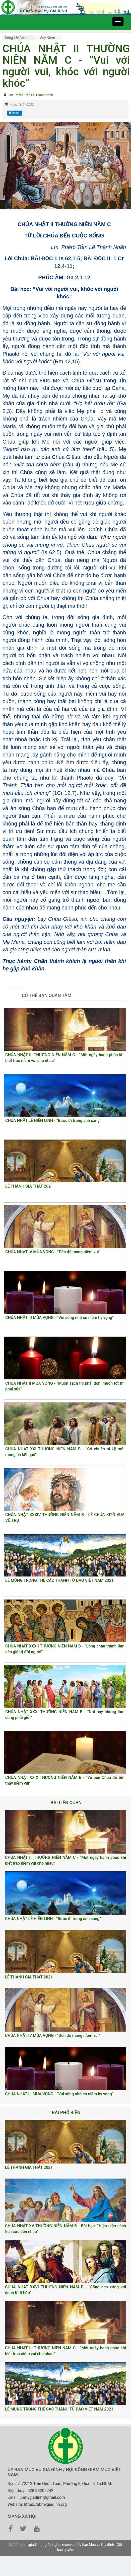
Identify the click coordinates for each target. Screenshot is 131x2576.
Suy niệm (47, 38)
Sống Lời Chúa (16, 38)
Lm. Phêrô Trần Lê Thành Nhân (30, 95)
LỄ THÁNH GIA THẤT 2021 (29, 1977)
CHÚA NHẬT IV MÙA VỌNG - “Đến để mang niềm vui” (52, 2035)
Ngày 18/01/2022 (22, 104)
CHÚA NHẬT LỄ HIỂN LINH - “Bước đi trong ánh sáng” (53, 1918)
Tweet (14, 113)
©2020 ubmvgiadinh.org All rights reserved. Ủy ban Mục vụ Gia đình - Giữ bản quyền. (65, 2547)
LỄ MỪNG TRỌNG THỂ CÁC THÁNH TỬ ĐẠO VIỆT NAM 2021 (59, 2409)
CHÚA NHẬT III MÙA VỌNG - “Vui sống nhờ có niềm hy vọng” (59, 2094)
